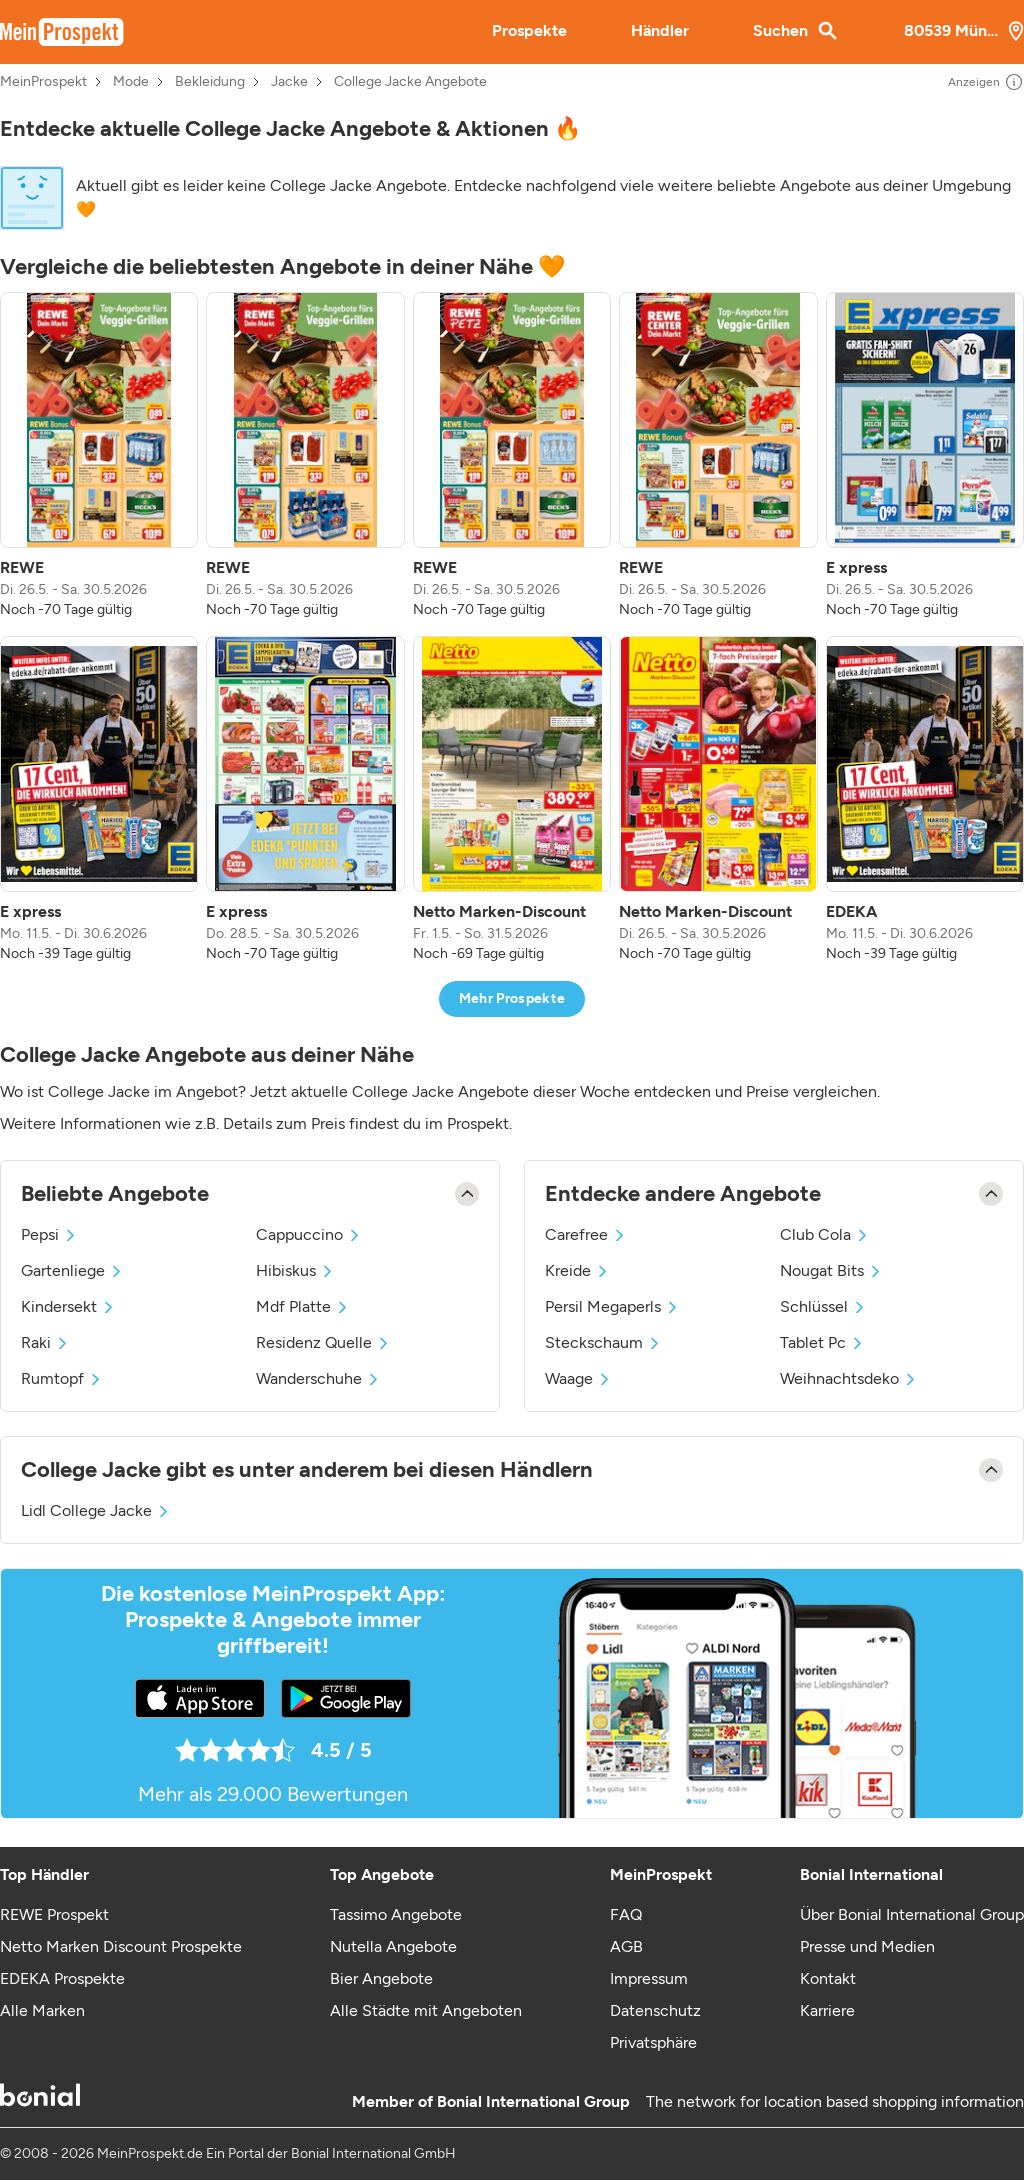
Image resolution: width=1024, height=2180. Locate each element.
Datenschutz (655, 2010)
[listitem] (99, 456)
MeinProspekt (43, 82)
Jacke (289, 82)
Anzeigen (986, 82)
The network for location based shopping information (835, 2101)
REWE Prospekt (54, 1914)
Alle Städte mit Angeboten (426, 2010)
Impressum (649, 1978)
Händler (660, 30)
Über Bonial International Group (912, 1914)
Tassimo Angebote (396, 1914)
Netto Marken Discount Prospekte (121, 1946)
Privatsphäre (653, 2042)
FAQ (626, 1914)
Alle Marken (42, 2010)
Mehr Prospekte (512, 998)
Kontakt (828, 1978)
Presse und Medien (867, 1946)
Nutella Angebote (393, 1946)
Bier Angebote (381, 1978)
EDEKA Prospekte (62, 1978)
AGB (626, 1946)
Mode (131, 82)
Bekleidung (210, 82)
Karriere (827, 2010)
